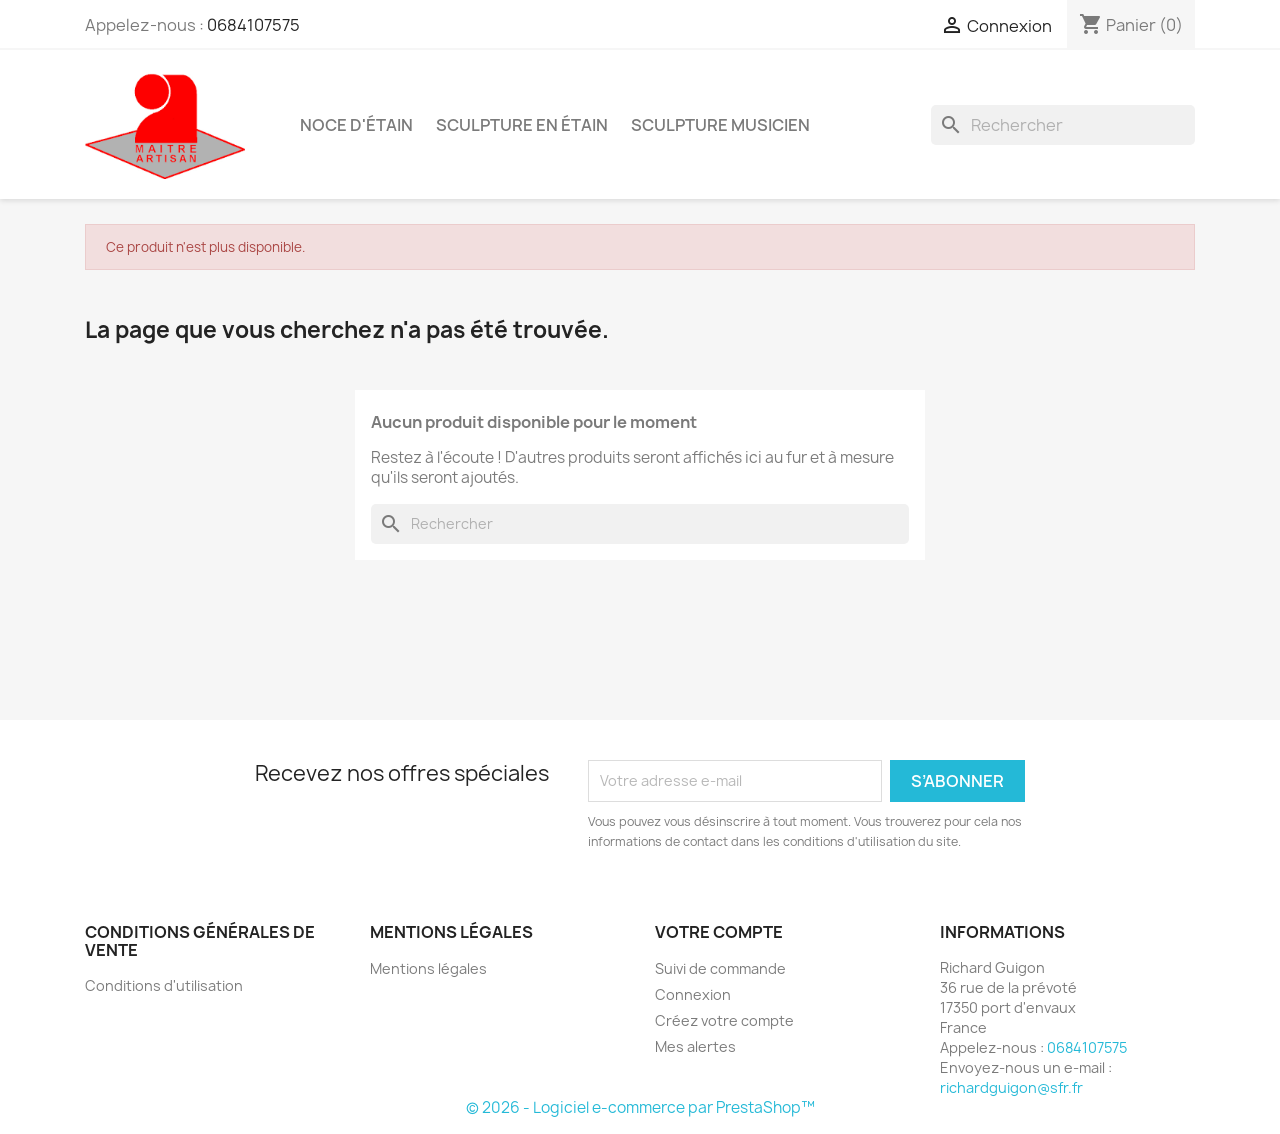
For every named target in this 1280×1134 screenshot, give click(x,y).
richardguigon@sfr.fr (1011, 1087)
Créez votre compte (724, 1020)
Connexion (693, 994)
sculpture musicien (720, 125)
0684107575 (253, 25)
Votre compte (719, 932)
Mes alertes (695, 1046)
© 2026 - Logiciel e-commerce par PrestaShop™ (640, 1107)
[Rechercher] (1063, 125)
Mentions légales (428, 968)
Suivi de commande (720, 968)
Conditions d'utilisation (164, 985)
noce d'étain (356, 125)
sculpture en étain (522, 125)
